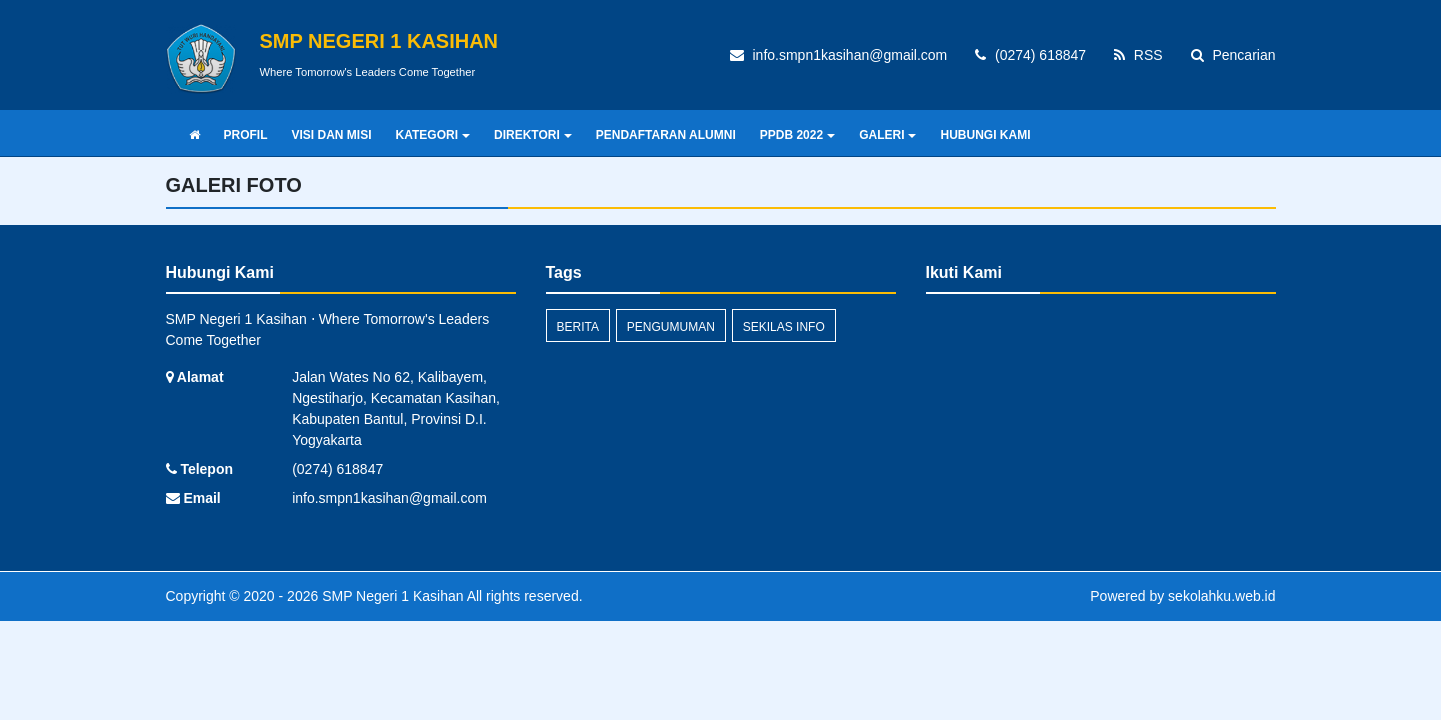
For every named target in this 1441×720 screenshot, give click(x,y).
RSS (1138, 55)
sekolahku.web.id (1221, 596)
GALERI (887, 135)
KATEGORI (433, 135)
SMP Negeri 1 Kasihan (390, 596)
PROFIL (246, 135)
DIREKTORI (533, 135)
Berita (578, 327)
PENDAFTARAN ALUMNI (666, 135)
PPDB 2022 (797, 135)
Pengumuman (671, 327)
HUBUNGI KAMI (985, 135)
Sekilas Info (784, 327)
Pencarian (1233, 55)
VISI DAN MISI (332, 135)
